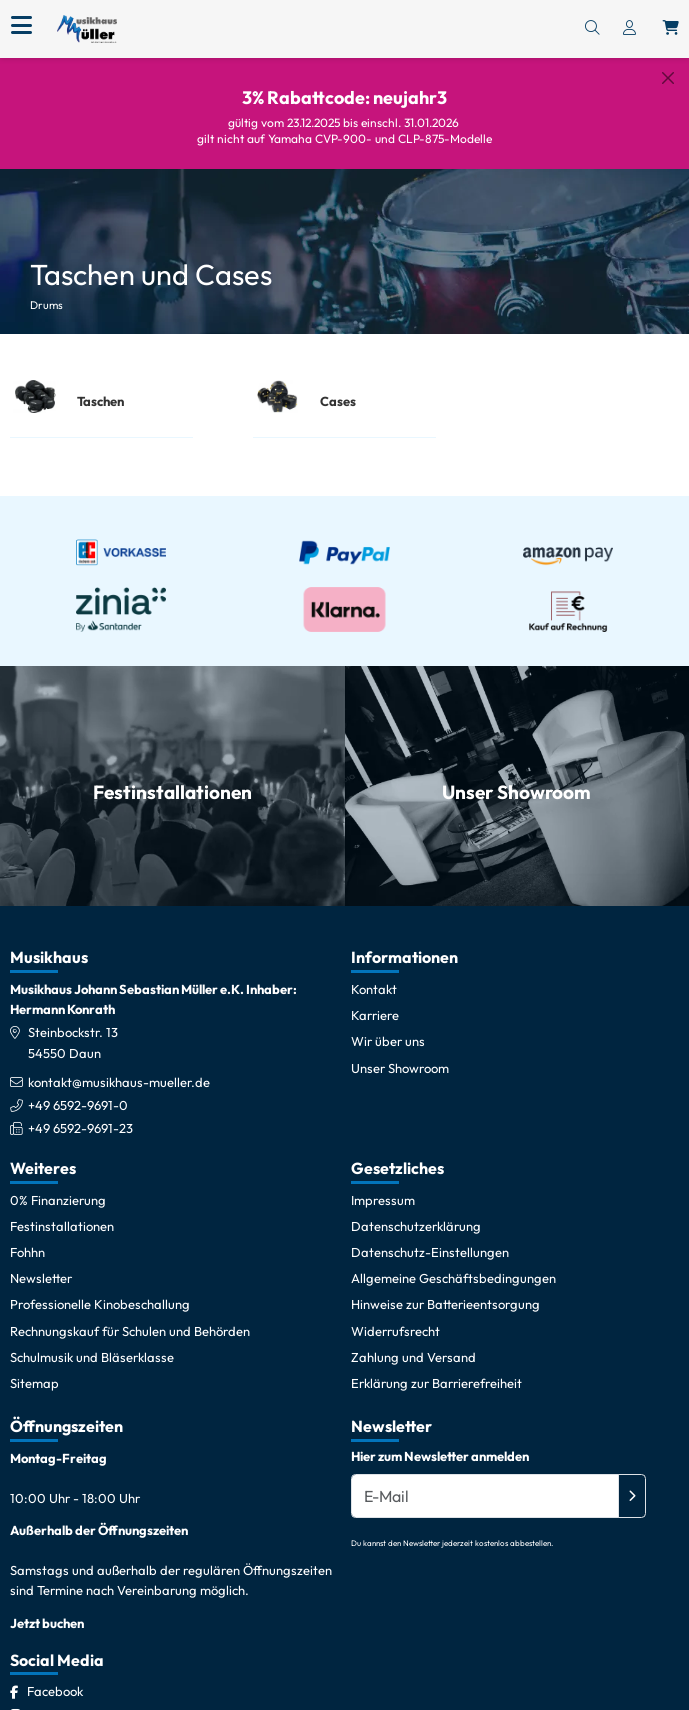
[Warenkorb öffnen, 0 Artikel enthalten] (671, 29)
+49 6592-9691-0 (78, 1105)
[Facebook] (55, 1691)
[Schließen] (668, 78)
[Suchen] (592, 29)
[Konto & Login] (629, 29)
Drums (46, 305)
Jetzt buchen (47, 1623)
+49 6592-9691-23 (80, 1128)
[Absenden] (632, 1496)
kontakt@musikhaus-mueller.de (119, 1082)
